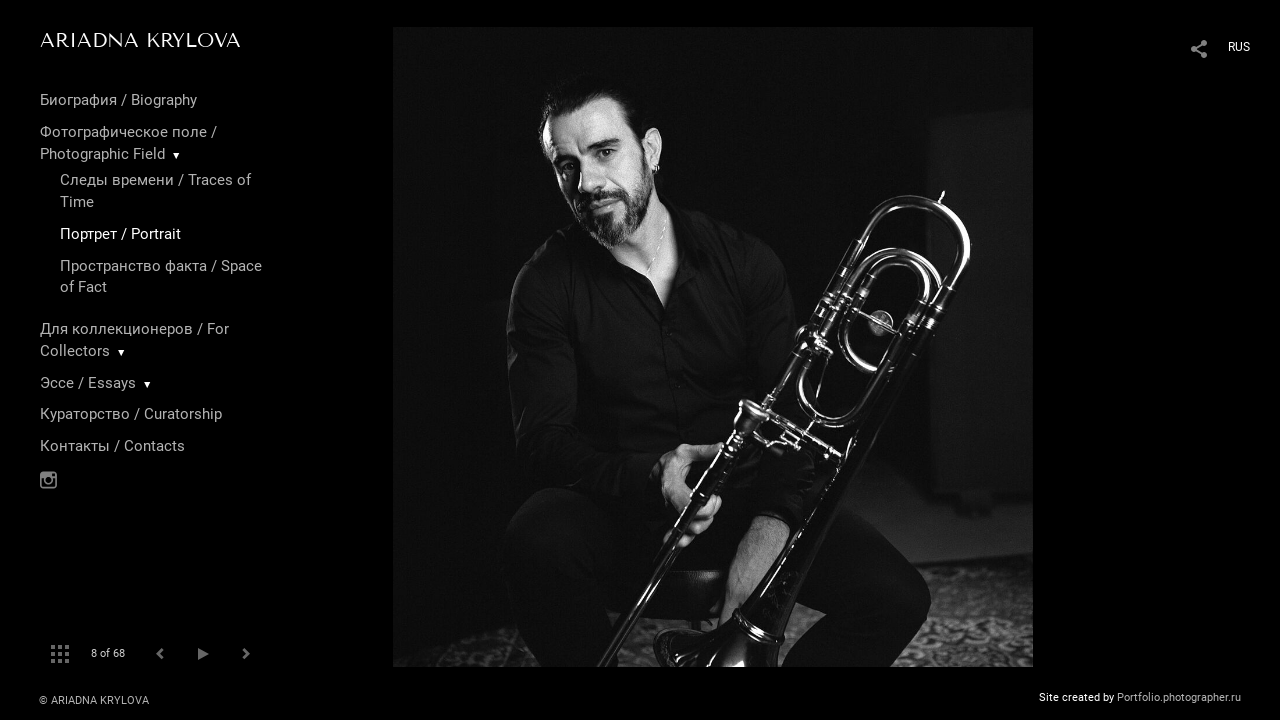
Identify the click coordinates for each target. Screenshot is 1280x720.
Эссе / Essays (88, 383)
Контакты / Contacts (112, 446)
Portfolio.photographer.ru (1179, 697)
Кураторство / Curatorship (131, 414)
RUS (1239, 47)
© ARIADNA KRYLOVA (94, 700)
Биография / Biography (118, 100)
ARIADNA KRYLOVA (140, 40)
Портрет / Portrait (120, 234)
